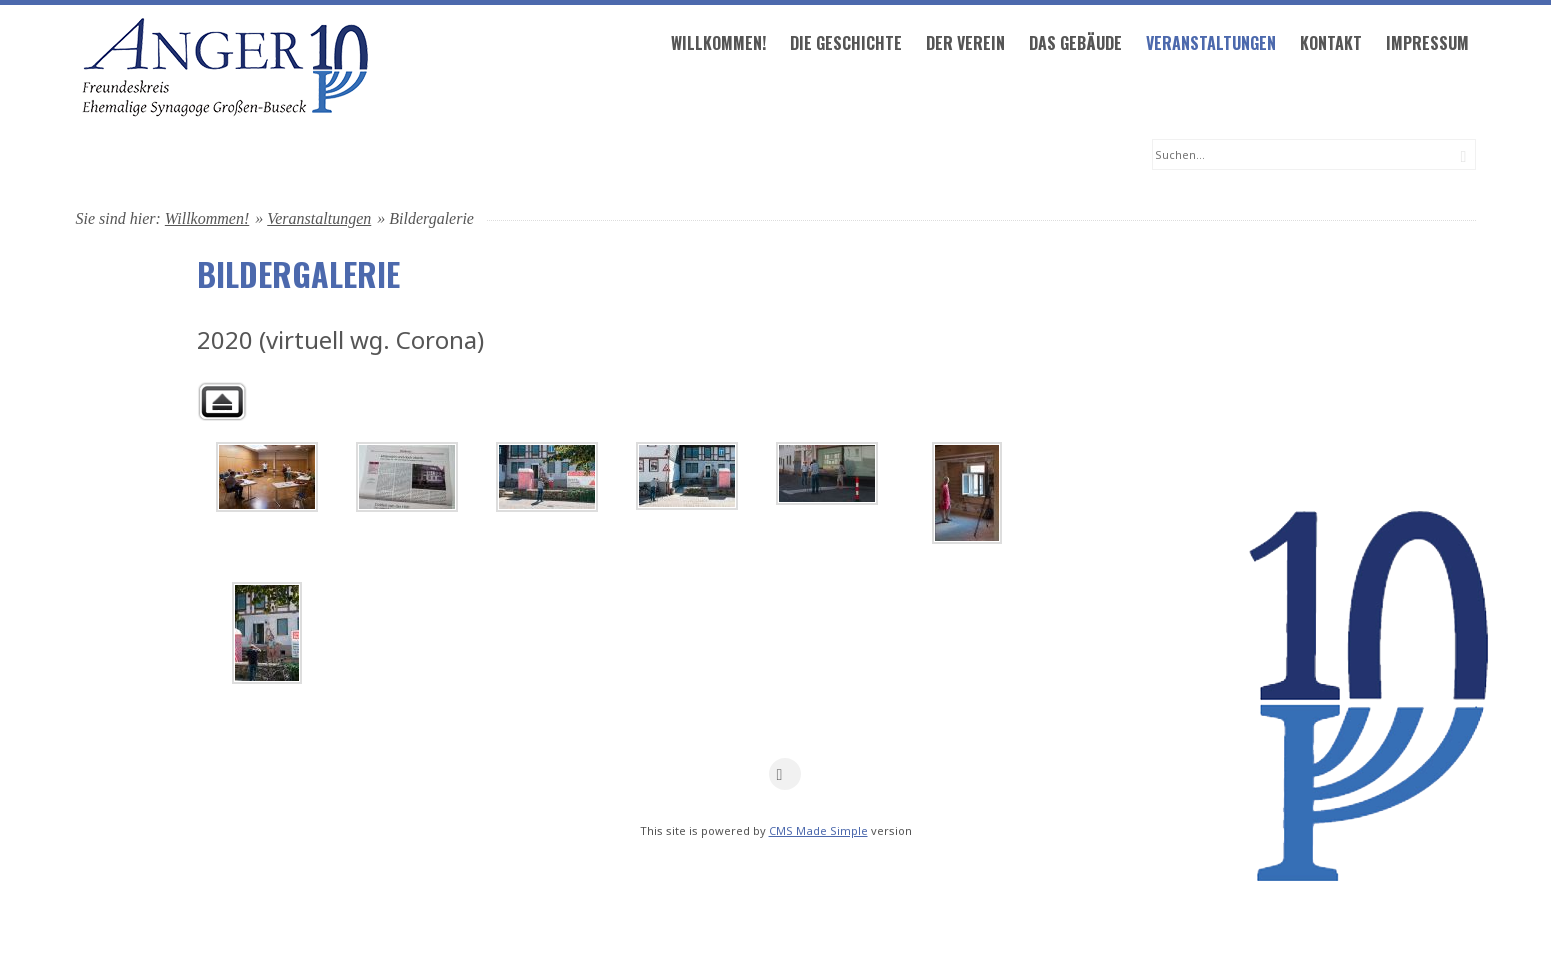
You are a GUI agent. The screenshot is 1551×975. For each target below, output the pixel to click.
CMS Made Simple (818, 905)
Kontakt (902, 156)
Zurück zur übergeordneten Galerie (222, 476)
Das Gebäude (646, 156)
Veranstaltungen (782, 156)
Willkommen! (289, 156)
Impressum (998, 156)
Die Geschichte (417, 156)
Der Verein (536, 156)
